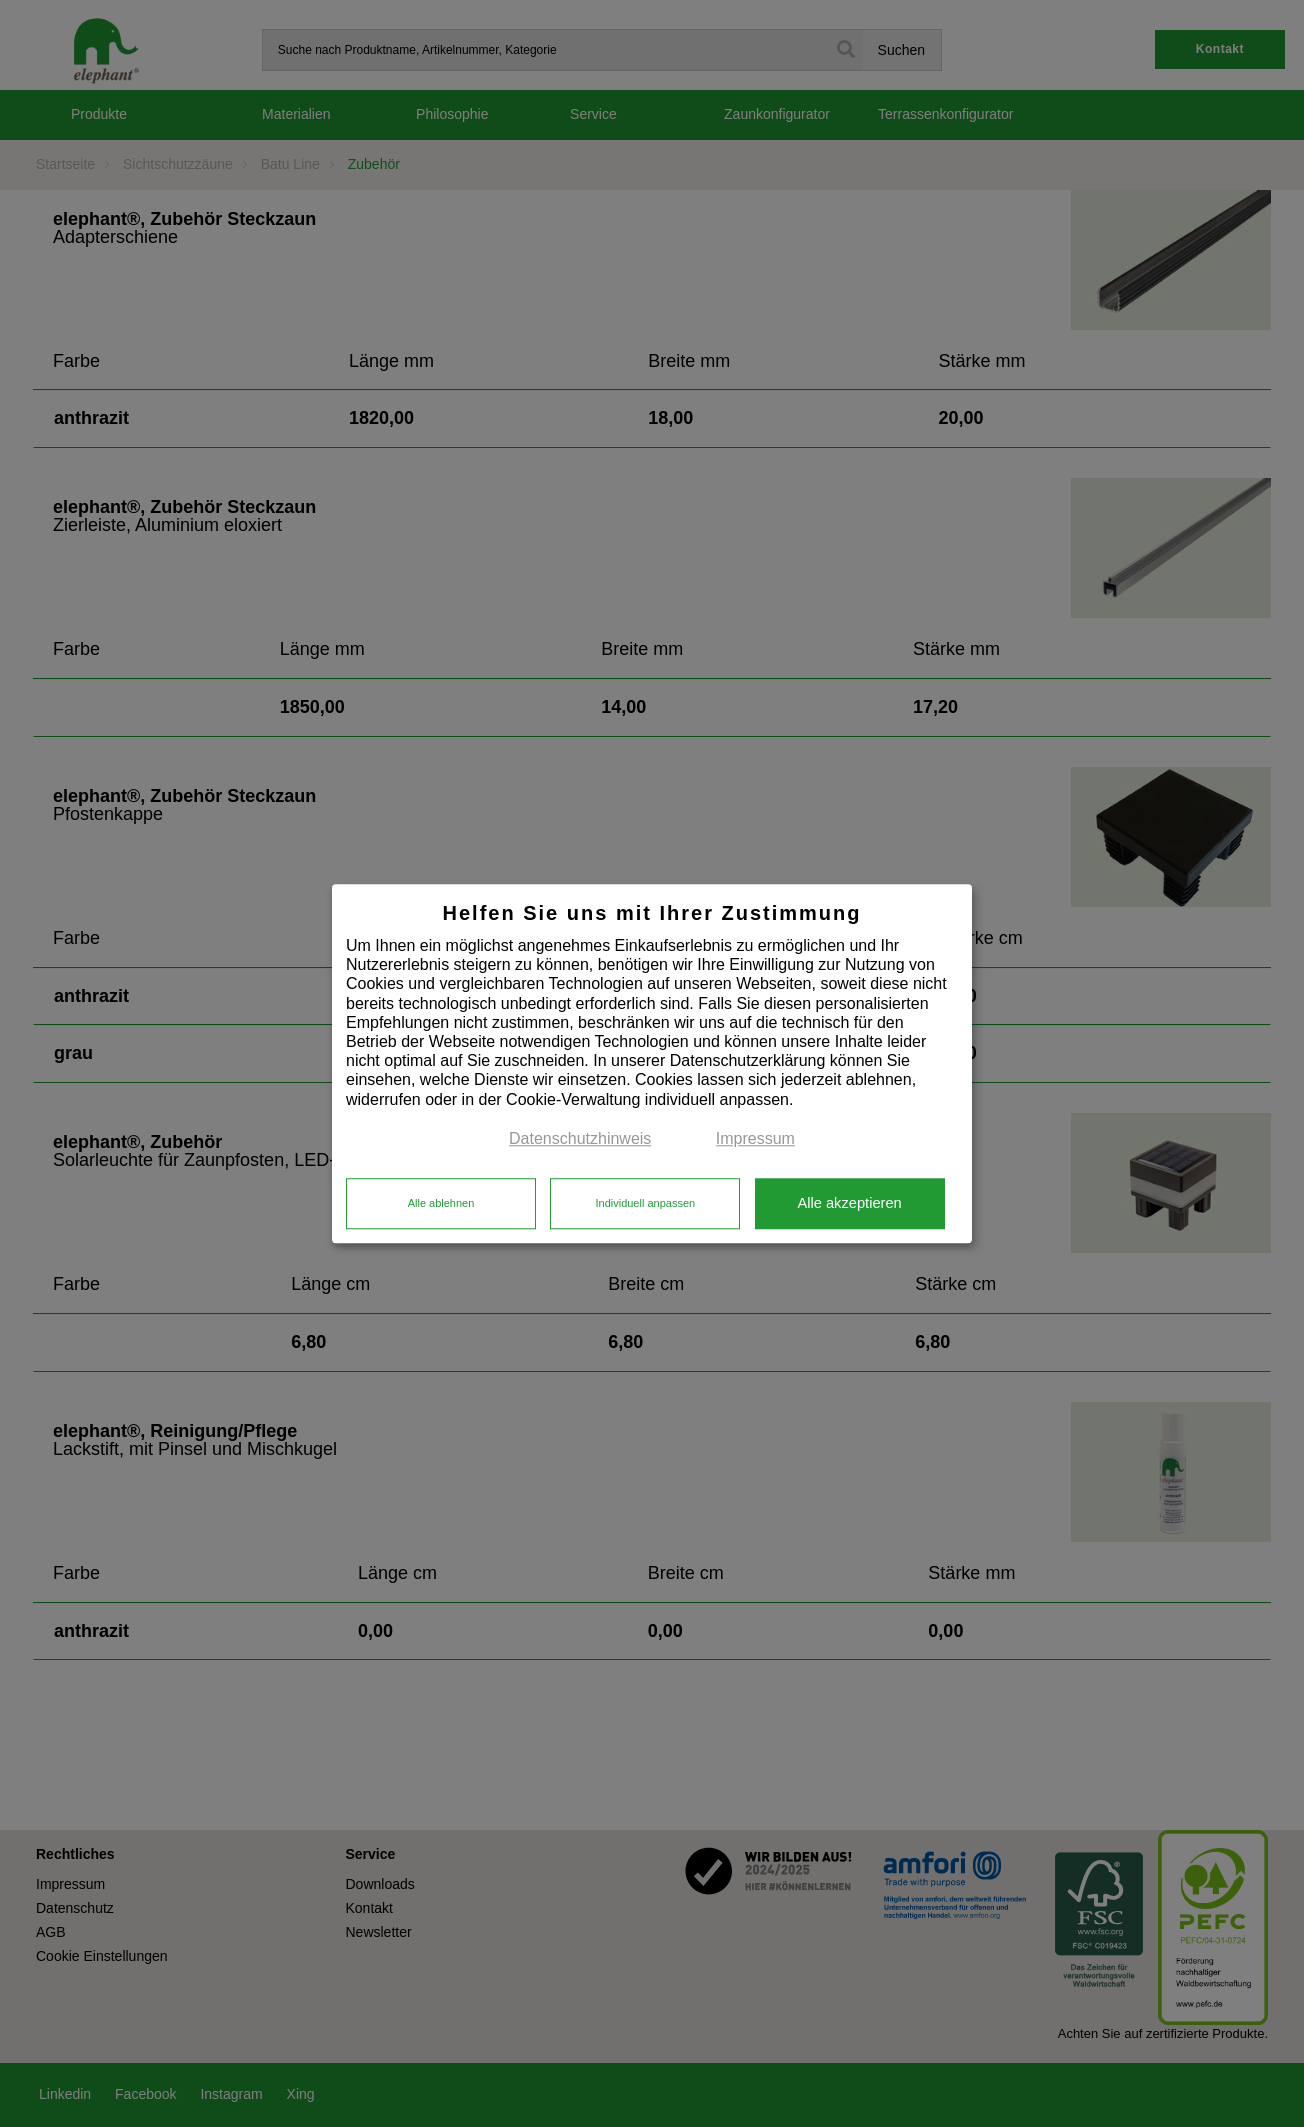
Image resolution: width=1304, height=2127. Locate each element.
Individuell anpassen (645, 1204)
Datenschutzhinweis (580, 1138)
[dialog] (652, 1063)
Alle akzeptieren (849, 1204)
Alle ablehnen (441, 1204)
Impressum (755, 1138)
